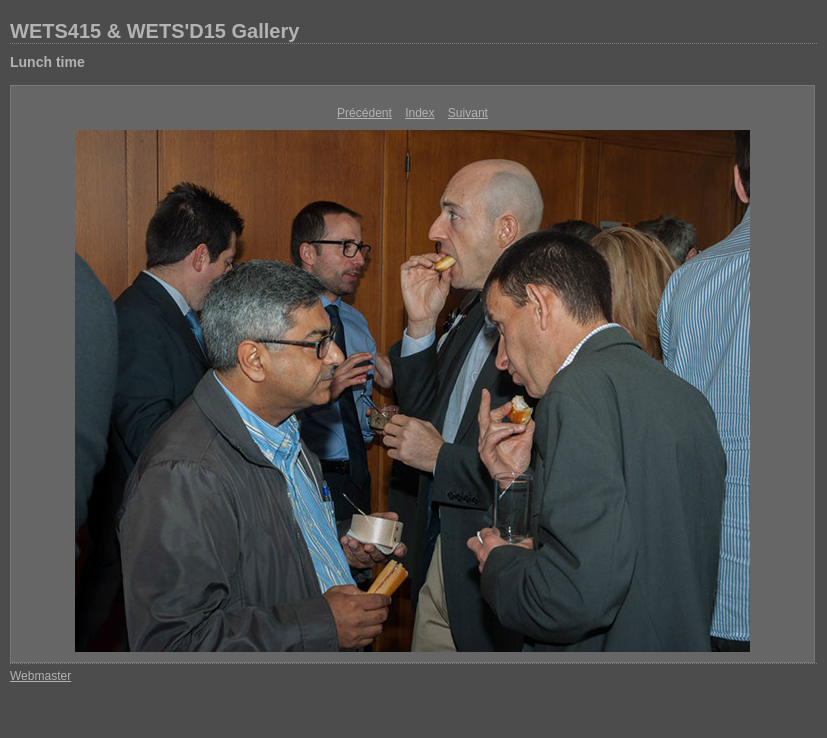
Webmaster (40, 676)
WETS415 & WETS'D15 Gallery (154, 31)
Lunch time (47, 62)
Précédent (364, 113)
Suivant (468, 113)
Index (419, 113)
